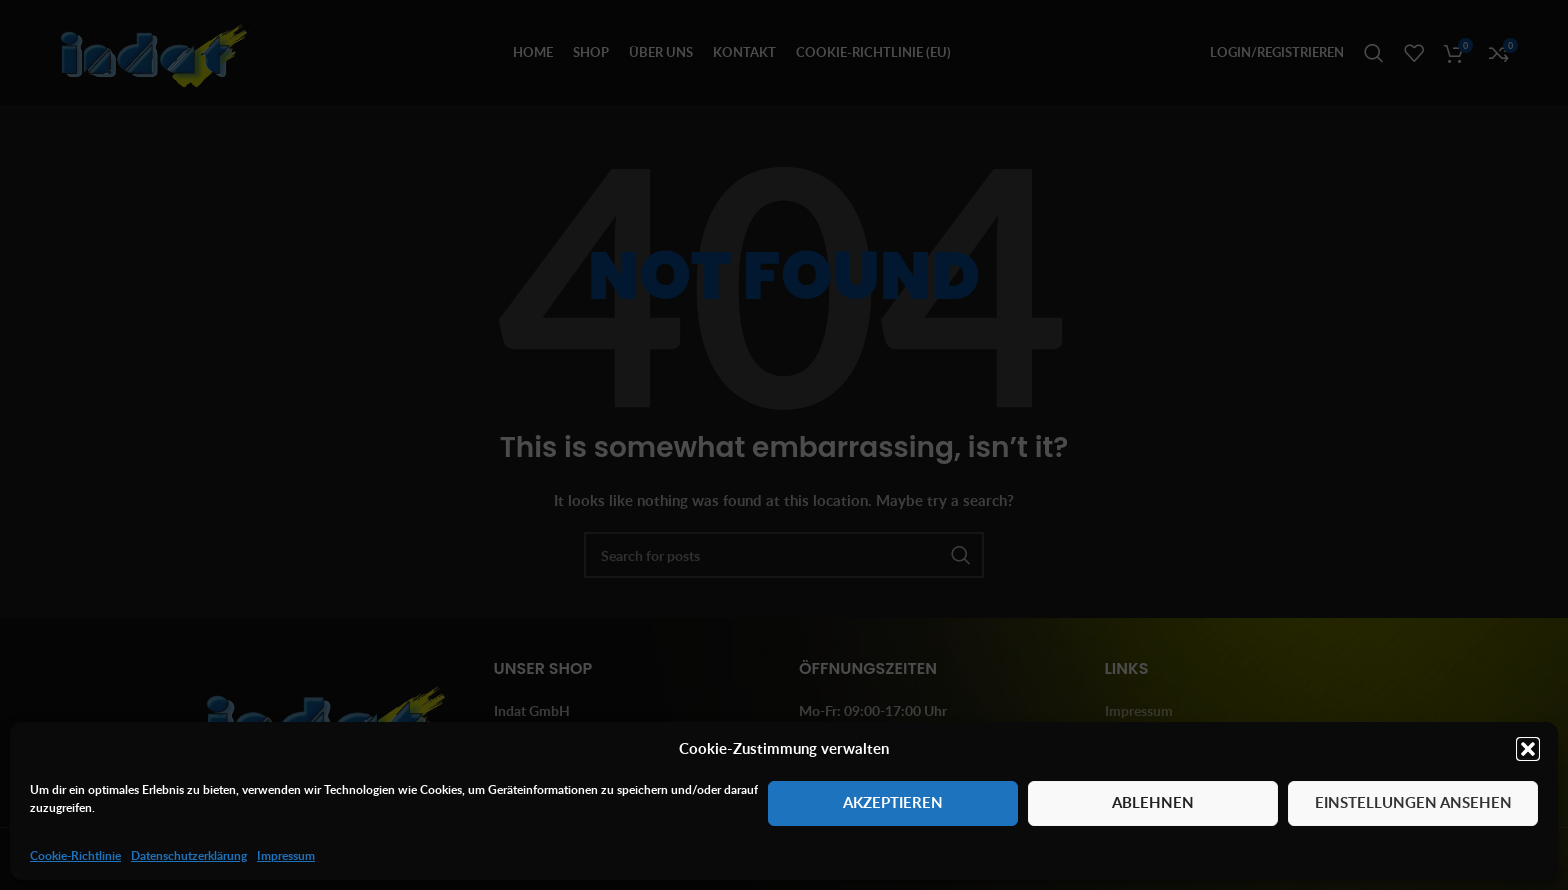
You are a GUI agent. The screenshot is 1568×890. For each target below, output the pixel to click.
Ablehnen (1153, 802)
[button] (1528, 749)
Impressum (286, 855)
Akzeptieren (893, 802)
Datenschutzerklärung (189, 855)
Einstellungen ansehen (1413, 802)
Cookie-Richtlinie (75, 855)
